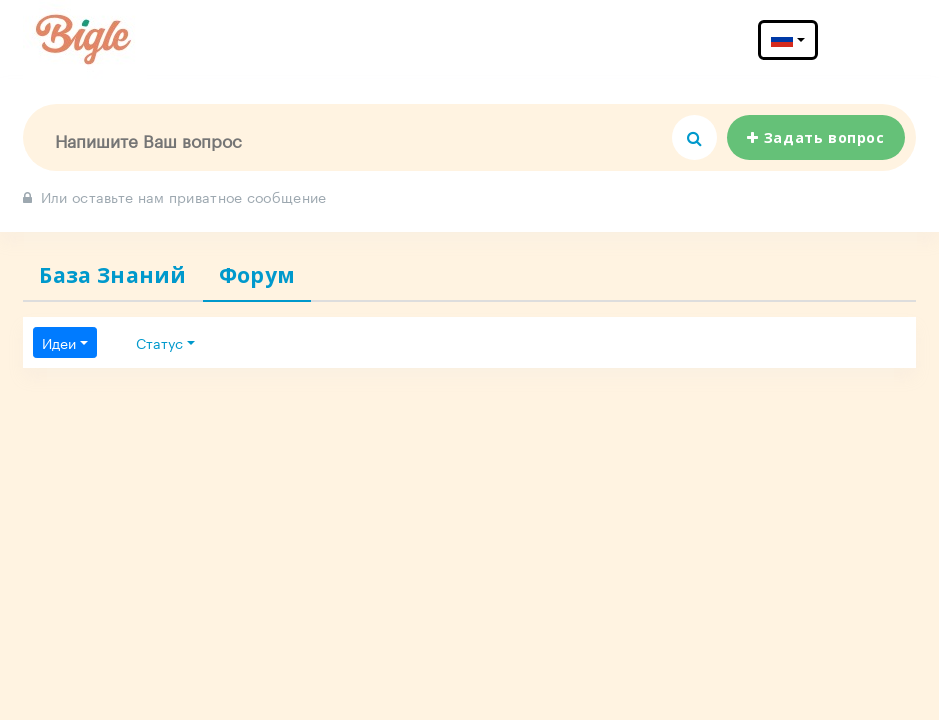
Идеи (59, 342)
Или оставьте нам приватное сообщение (174, 196)
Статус (159, 342)
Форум (257, 275)
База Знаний (112, 275)
